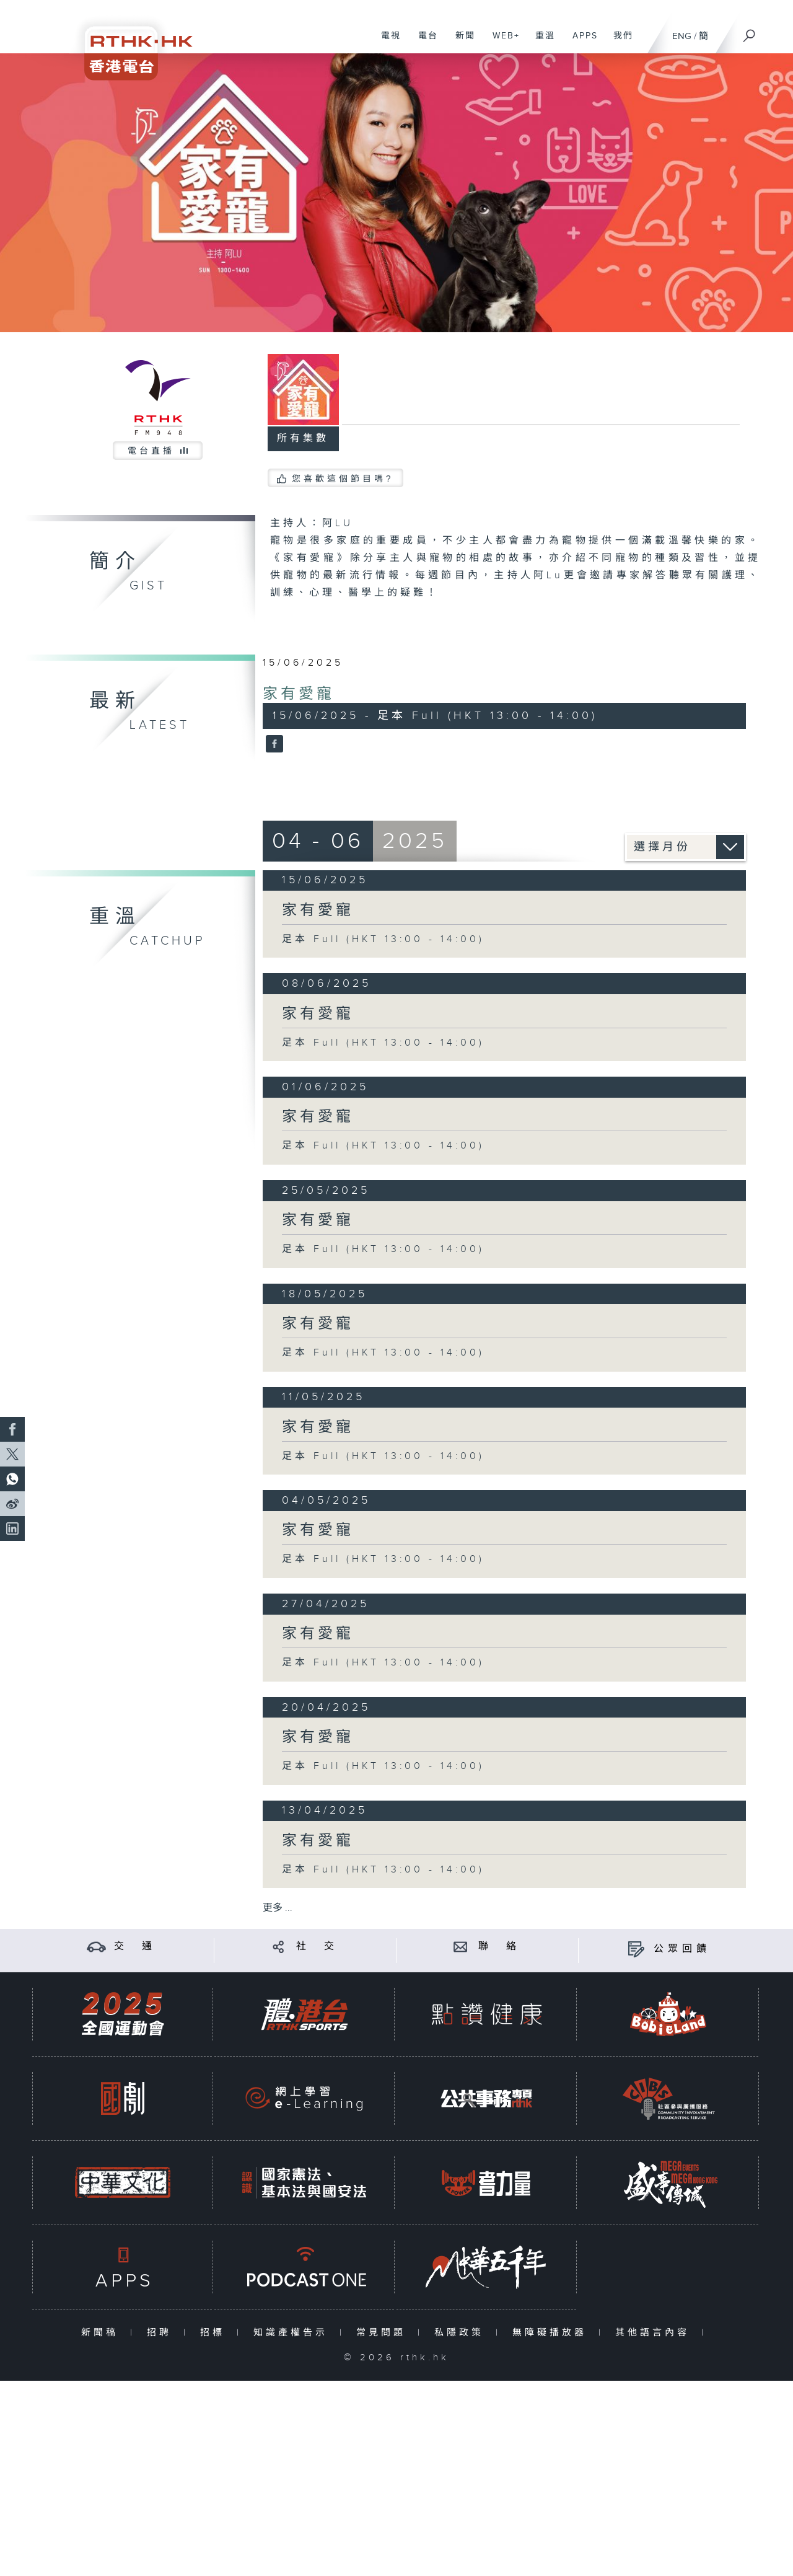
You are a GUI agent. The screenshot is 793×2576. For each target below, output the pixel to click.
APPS (580, 42)
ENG (681, 36)
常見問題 (383, 2332)
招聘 (162, 2332)
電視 (386, 42)
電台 (423, 42)
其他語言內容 (655, 2332)
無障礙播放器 (552, 2332)
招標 (215, 2332)
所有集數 (303, 438)
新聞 (460, 42)
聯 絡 (499, 1946)
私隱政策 (461, 2332)
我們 (618, 42)
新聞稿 (102, 2332)
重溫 (540, 42)
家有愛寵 (299, 694)
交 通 (135, 1946)
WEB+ (501, 42)
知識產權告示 (293, 2332)
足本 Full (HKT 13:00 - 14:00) (383, 939)
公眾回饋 (682, 1949)
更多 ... (277, 1908)
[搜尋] (749, 31)
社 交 (317, 1946)
